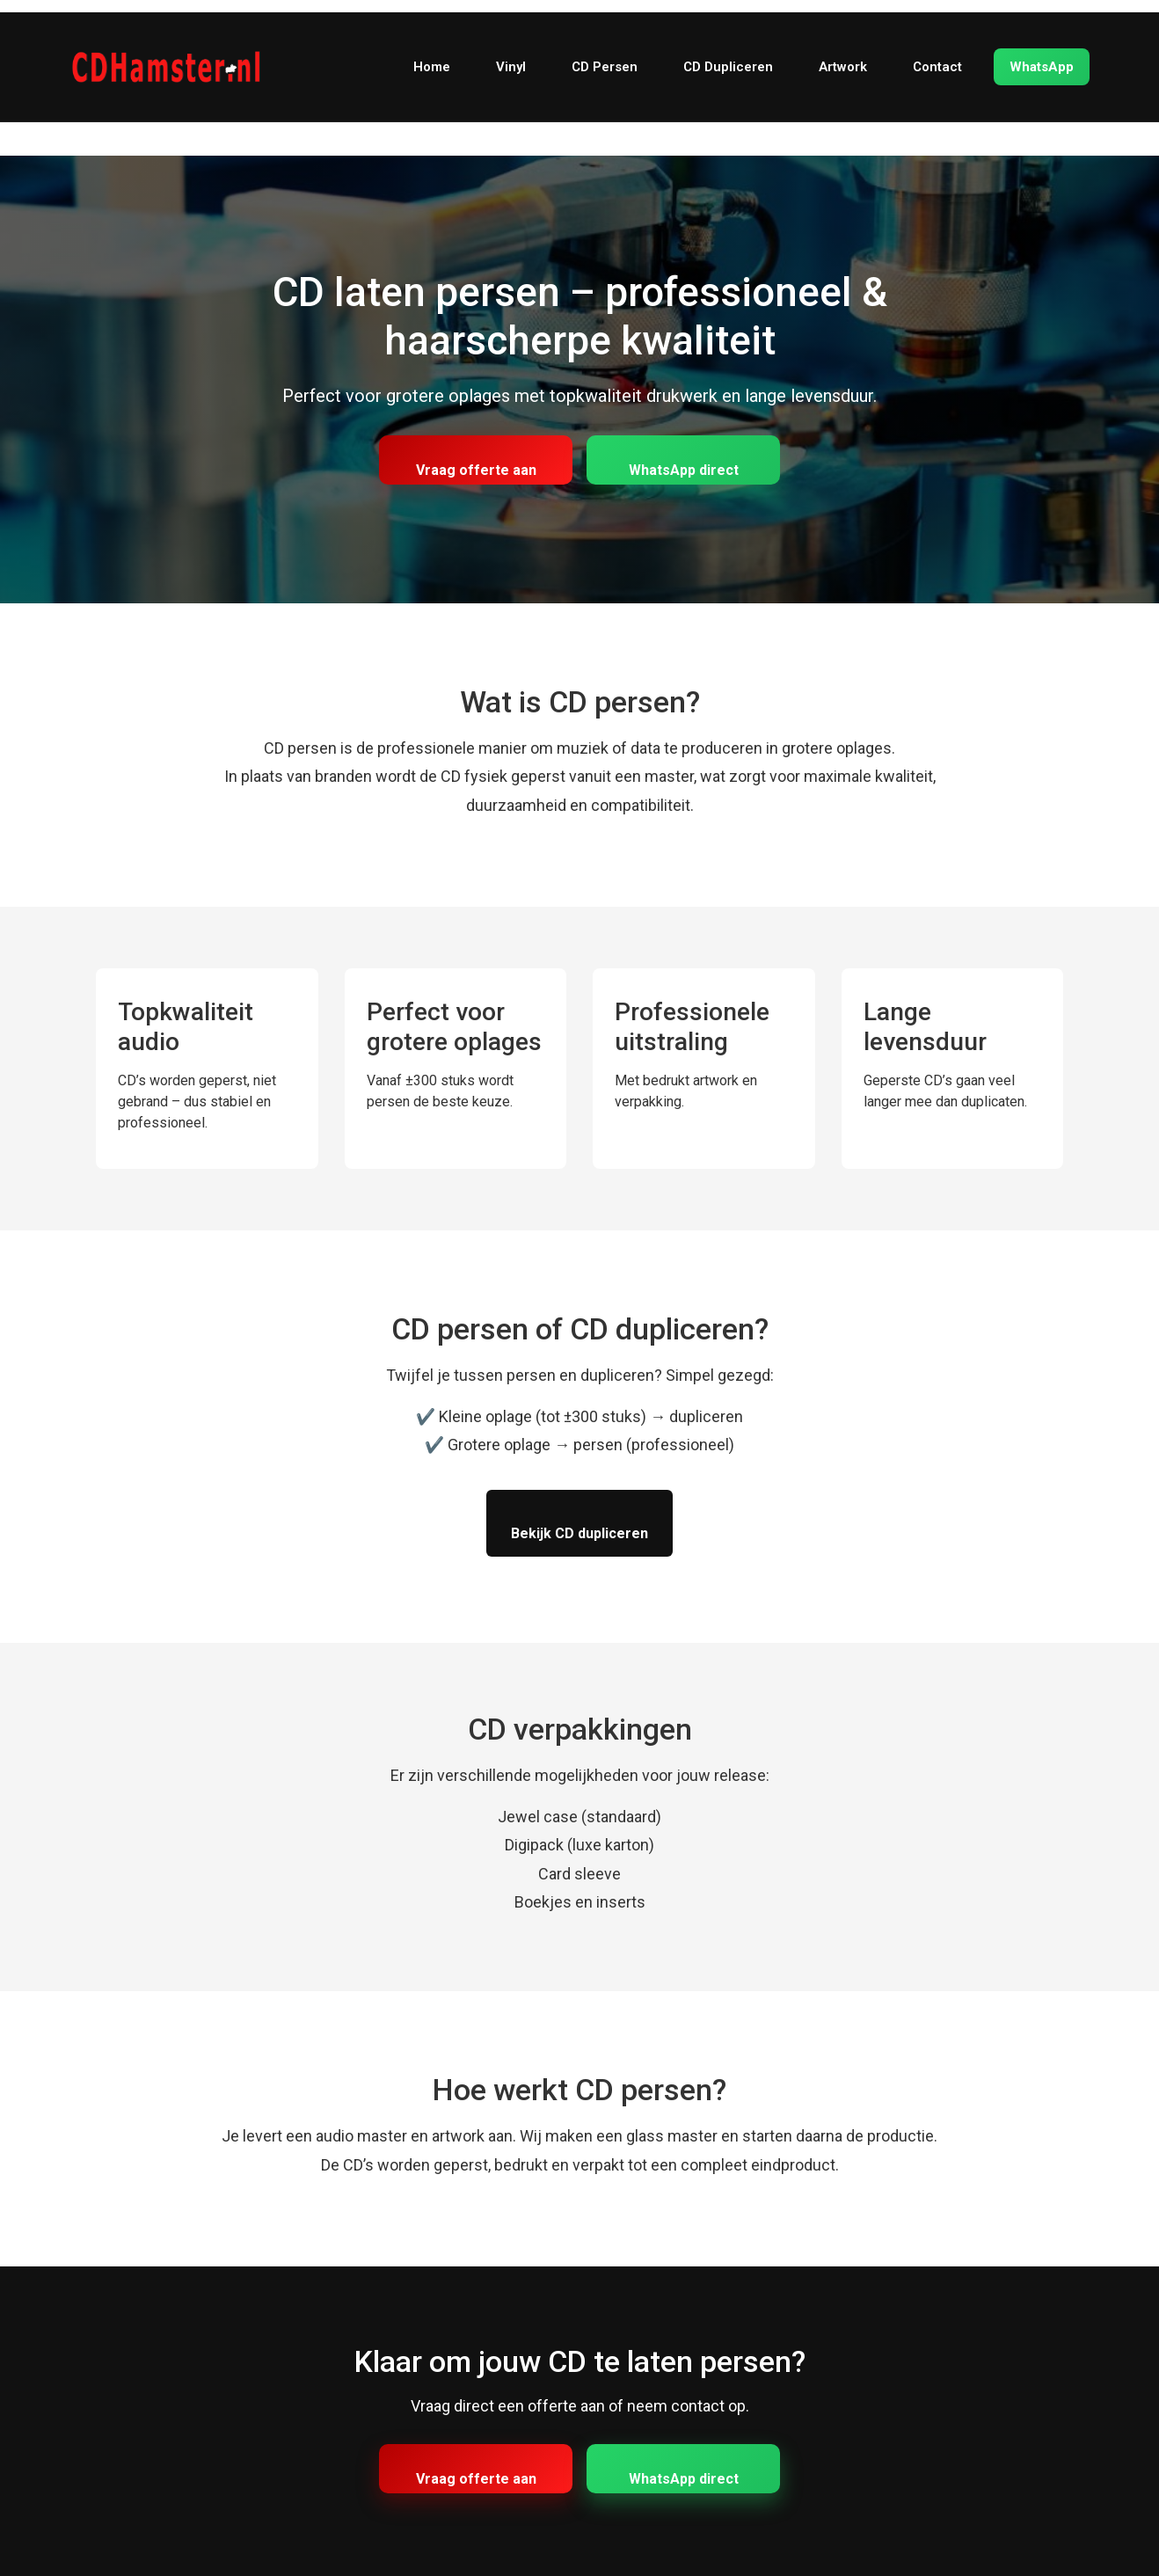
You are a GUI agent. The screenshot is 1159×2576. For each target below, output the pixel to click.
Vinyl (511, 67)
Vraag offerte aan (476, 470)
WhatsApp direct (684, 470)
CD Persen (605, 67)
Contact (937, 67)
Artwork (843, 67)
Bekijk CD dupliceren (579, 1533)
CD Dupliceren (728, 67)
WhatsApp (1042, 67)
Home (431, 67)
